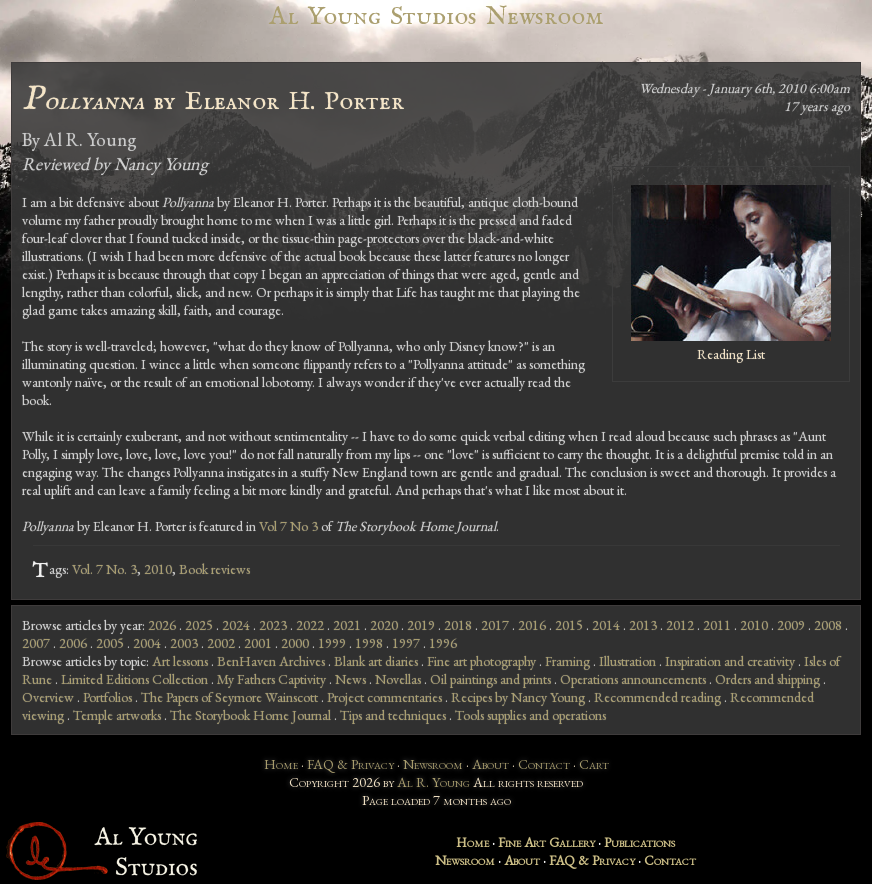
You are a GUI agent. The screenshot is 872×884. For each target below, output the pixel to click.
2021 (347, 625)
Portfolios (107, 697)
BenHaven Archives (271, 661)
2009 (791, 625)
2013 (643, 625)
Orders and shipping (767, 679)
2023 (273, 625)
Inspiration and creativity (730, 661)
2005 (110, 643)
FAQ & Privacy (350, 764)
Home (281, 764)
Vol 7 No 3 (288, 526)
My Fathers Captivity (271, 679)
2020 (384, 625)
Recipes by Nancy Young (518, 697)
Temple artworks (117, 715)
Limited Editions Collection (134, 679)
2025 (199, 625)
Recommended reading (657, 697)
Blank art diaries (376, 661)
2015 (569, 625)
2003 (184, 643)
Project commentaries (384, 697)
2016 (532, 625)
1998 (369, 643)
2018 (458, 625)
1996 (443, 643)
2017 (495, 625)
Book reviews (214, 569)
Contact (544, 764)
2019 (421, 625)
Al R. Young (433, 782)
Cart (594, 764)
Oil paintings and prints (490, 679)
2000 (295, 643)
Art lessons (180, 661)
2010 (158, 569)
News (350, 679)
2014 (606, 625)
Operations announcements (633, 679)
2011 (717, 625)
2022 (310, 625)
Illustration (627, 661)
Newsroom (433, 764)
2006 (73, 643)
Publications (639, 842)
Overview (48, 697)
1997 (406, 643)
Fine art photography (481, 661)
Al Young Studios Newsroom (436, 16)
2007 (36, 643)
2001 (258, 643)
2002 (221, 643)
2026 (162, 625)
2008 (828, 625)
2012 (680, 625)
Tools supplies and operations (530, 715)
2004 (147, 643)
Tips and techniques (393, 715)
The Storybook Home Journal (250, 715)
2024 (236, 625)
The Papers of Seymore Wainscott (229, 697)
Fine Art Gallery (546, 842)
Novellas (398, 679)
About (490, 764)
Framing (567, 661)
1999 (332, 643)
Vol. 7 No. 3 (104, 569)
